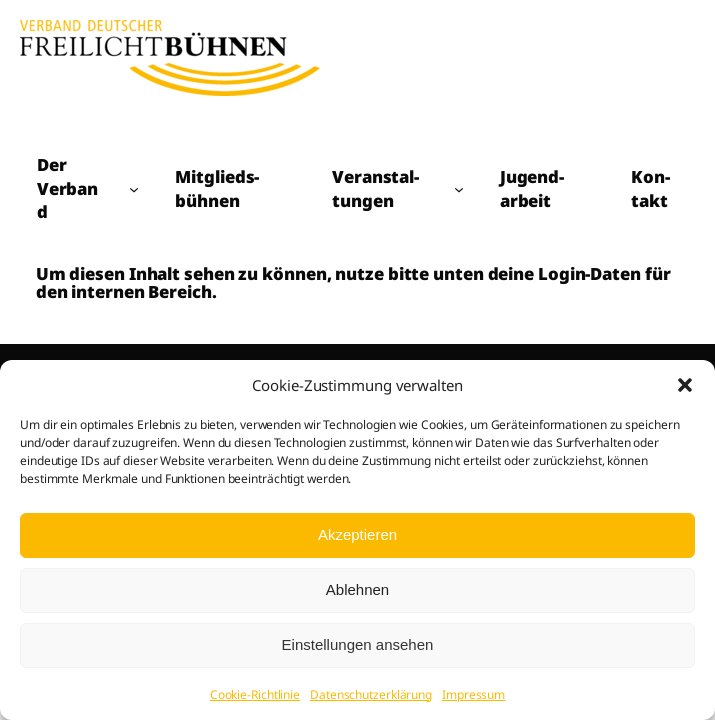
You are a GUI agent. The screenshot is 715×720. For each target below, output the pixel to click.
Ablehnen (357, 589)
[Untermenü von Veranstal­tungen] (459, 189)
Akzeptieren (357, 534)
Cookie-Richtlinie (255, 694)
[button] (685, 385)
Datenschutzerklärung (371, 694)
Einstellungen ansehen (358, 644)
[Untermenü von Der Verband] (134, 189)
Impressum (473, 694)
